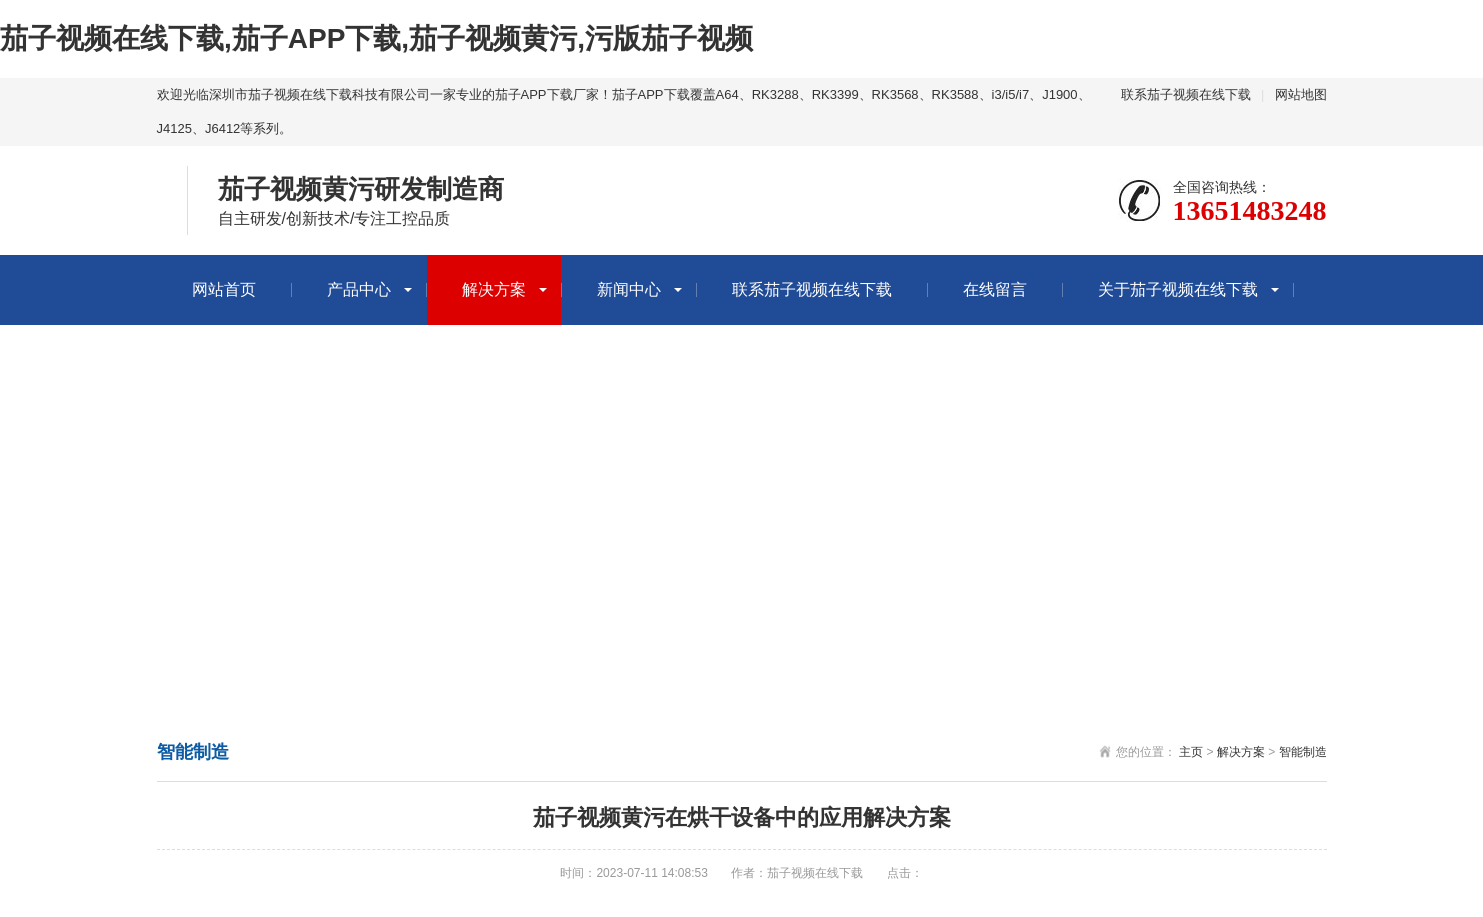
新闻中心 (629, 289)
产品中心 (359, 289)
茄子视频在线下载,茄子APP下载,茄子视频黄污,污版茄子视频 (376, 38)
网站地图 (1301, 94)
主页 (1191, 752)
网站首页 (224, 289)
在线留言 (995, 289)
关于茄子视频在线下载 (1178, 289)
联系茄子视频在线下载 (1186, 94)
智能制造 (1303, 752)
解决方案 (494, 289)
